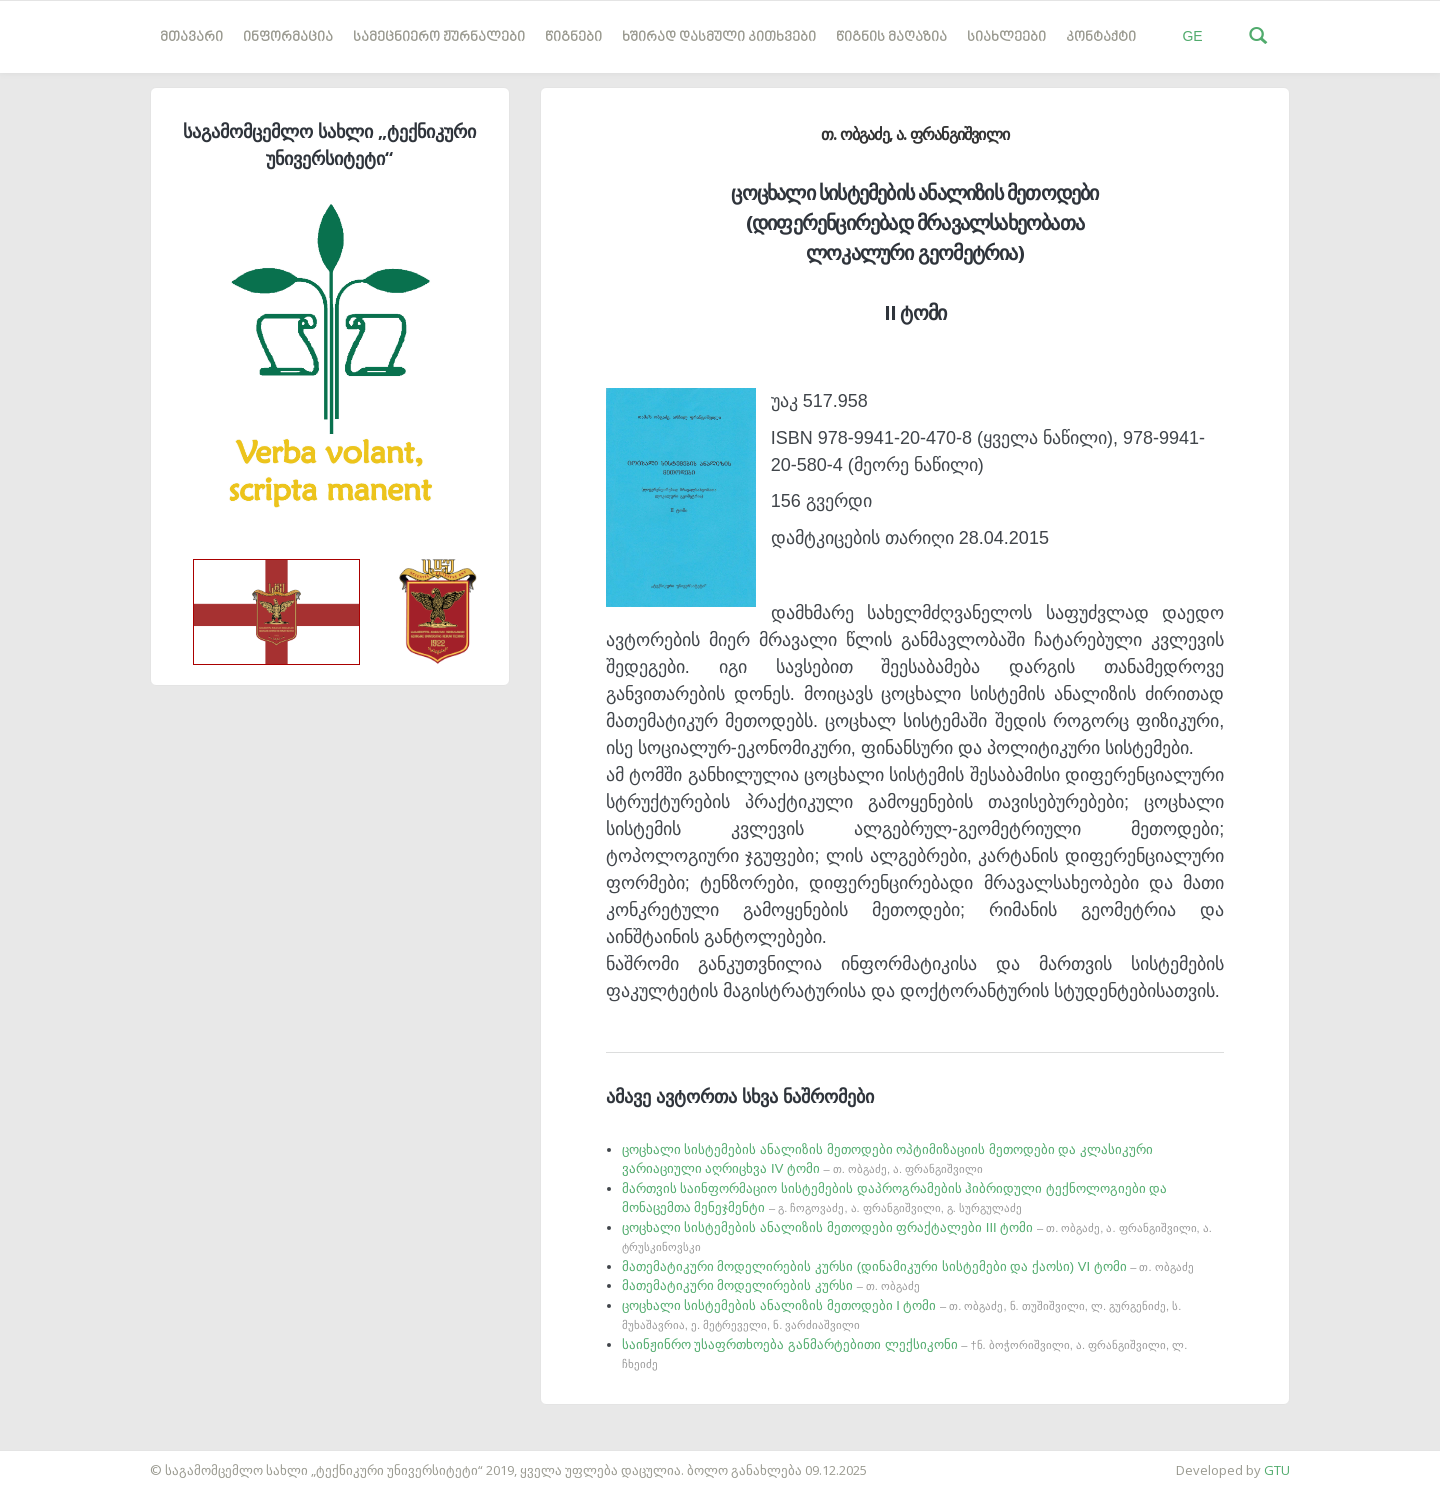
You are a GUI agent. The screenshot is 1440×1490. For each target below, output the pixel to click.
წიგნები (573, 37)
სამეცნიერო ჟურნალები (439, 37)
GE (1192, 36)
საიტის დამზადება (59, 1460)
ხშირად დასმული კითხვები (719, 37)
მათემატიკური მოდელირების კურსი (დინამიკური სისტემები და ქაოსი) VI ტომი (908, 1266)
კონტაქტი (1101, 37)
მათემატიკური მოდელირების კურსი (771, 1285)
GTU (1277, 1470)
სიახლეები (1006, 37)
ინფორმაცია (288, 37)
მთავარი (191, 37)
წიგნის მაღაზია (891, 37)
